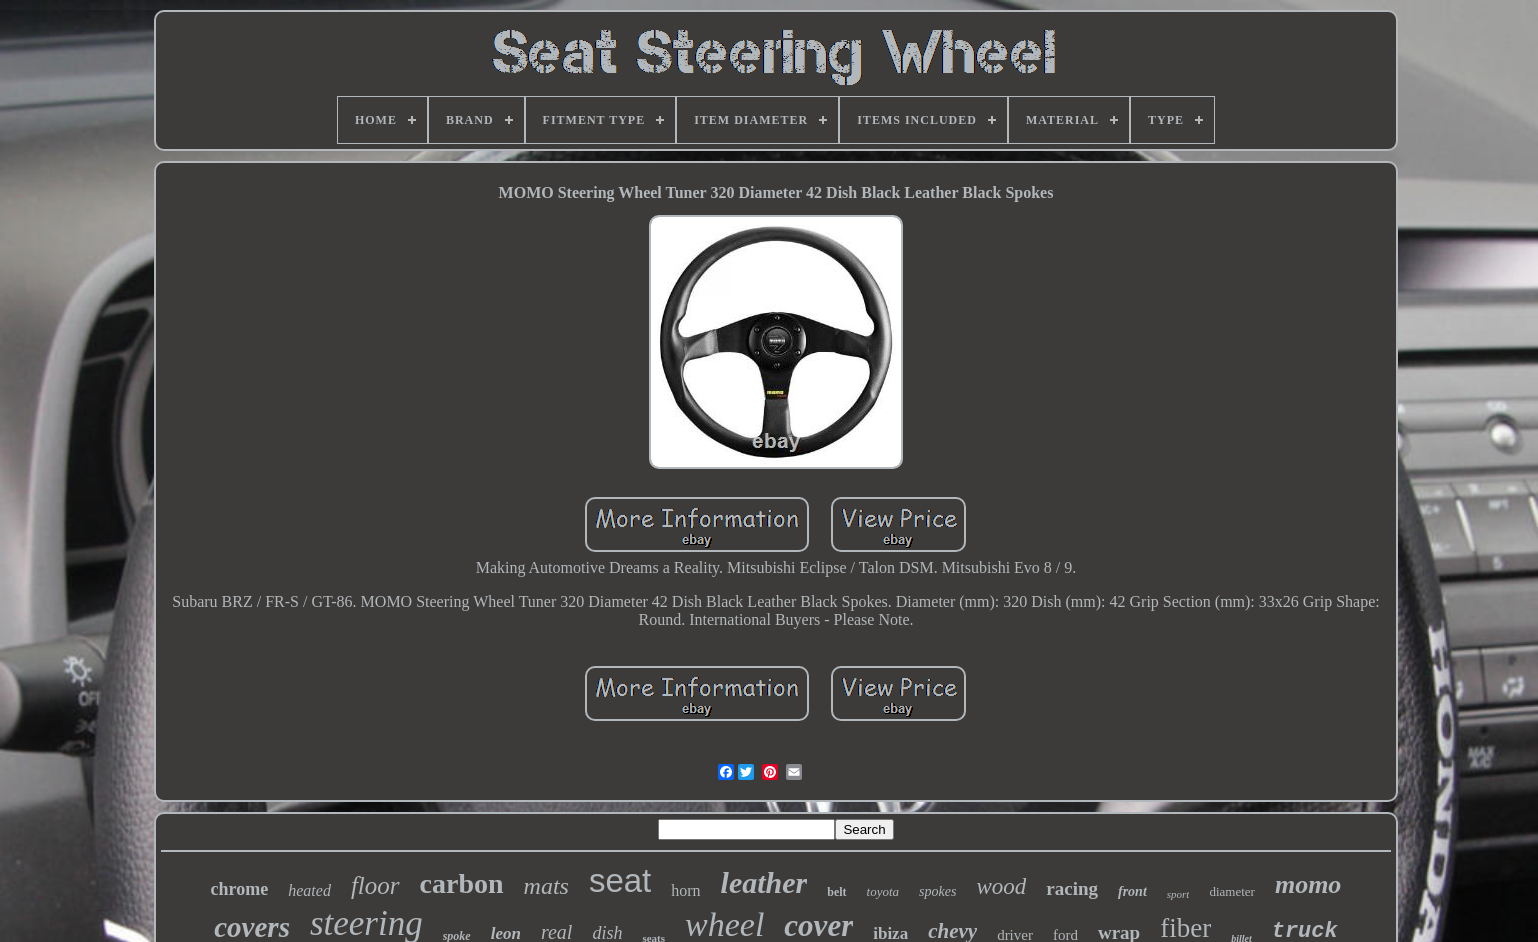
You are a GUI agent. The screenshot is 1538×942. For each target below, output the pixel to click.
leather (764, 882)
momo (1308, 884)
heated (309, 890)
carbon (462, 883)
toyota (883, 891)
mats (546, 886)
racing (1072, 888)
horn (685, 890)
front (1132, 891)
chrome (240, 889)
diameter (1231, 891)
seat (620, 880)
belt (836, 892)
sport (1178, 894)
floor (375, 885)
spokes (937, 891)
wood (1001, 886)
